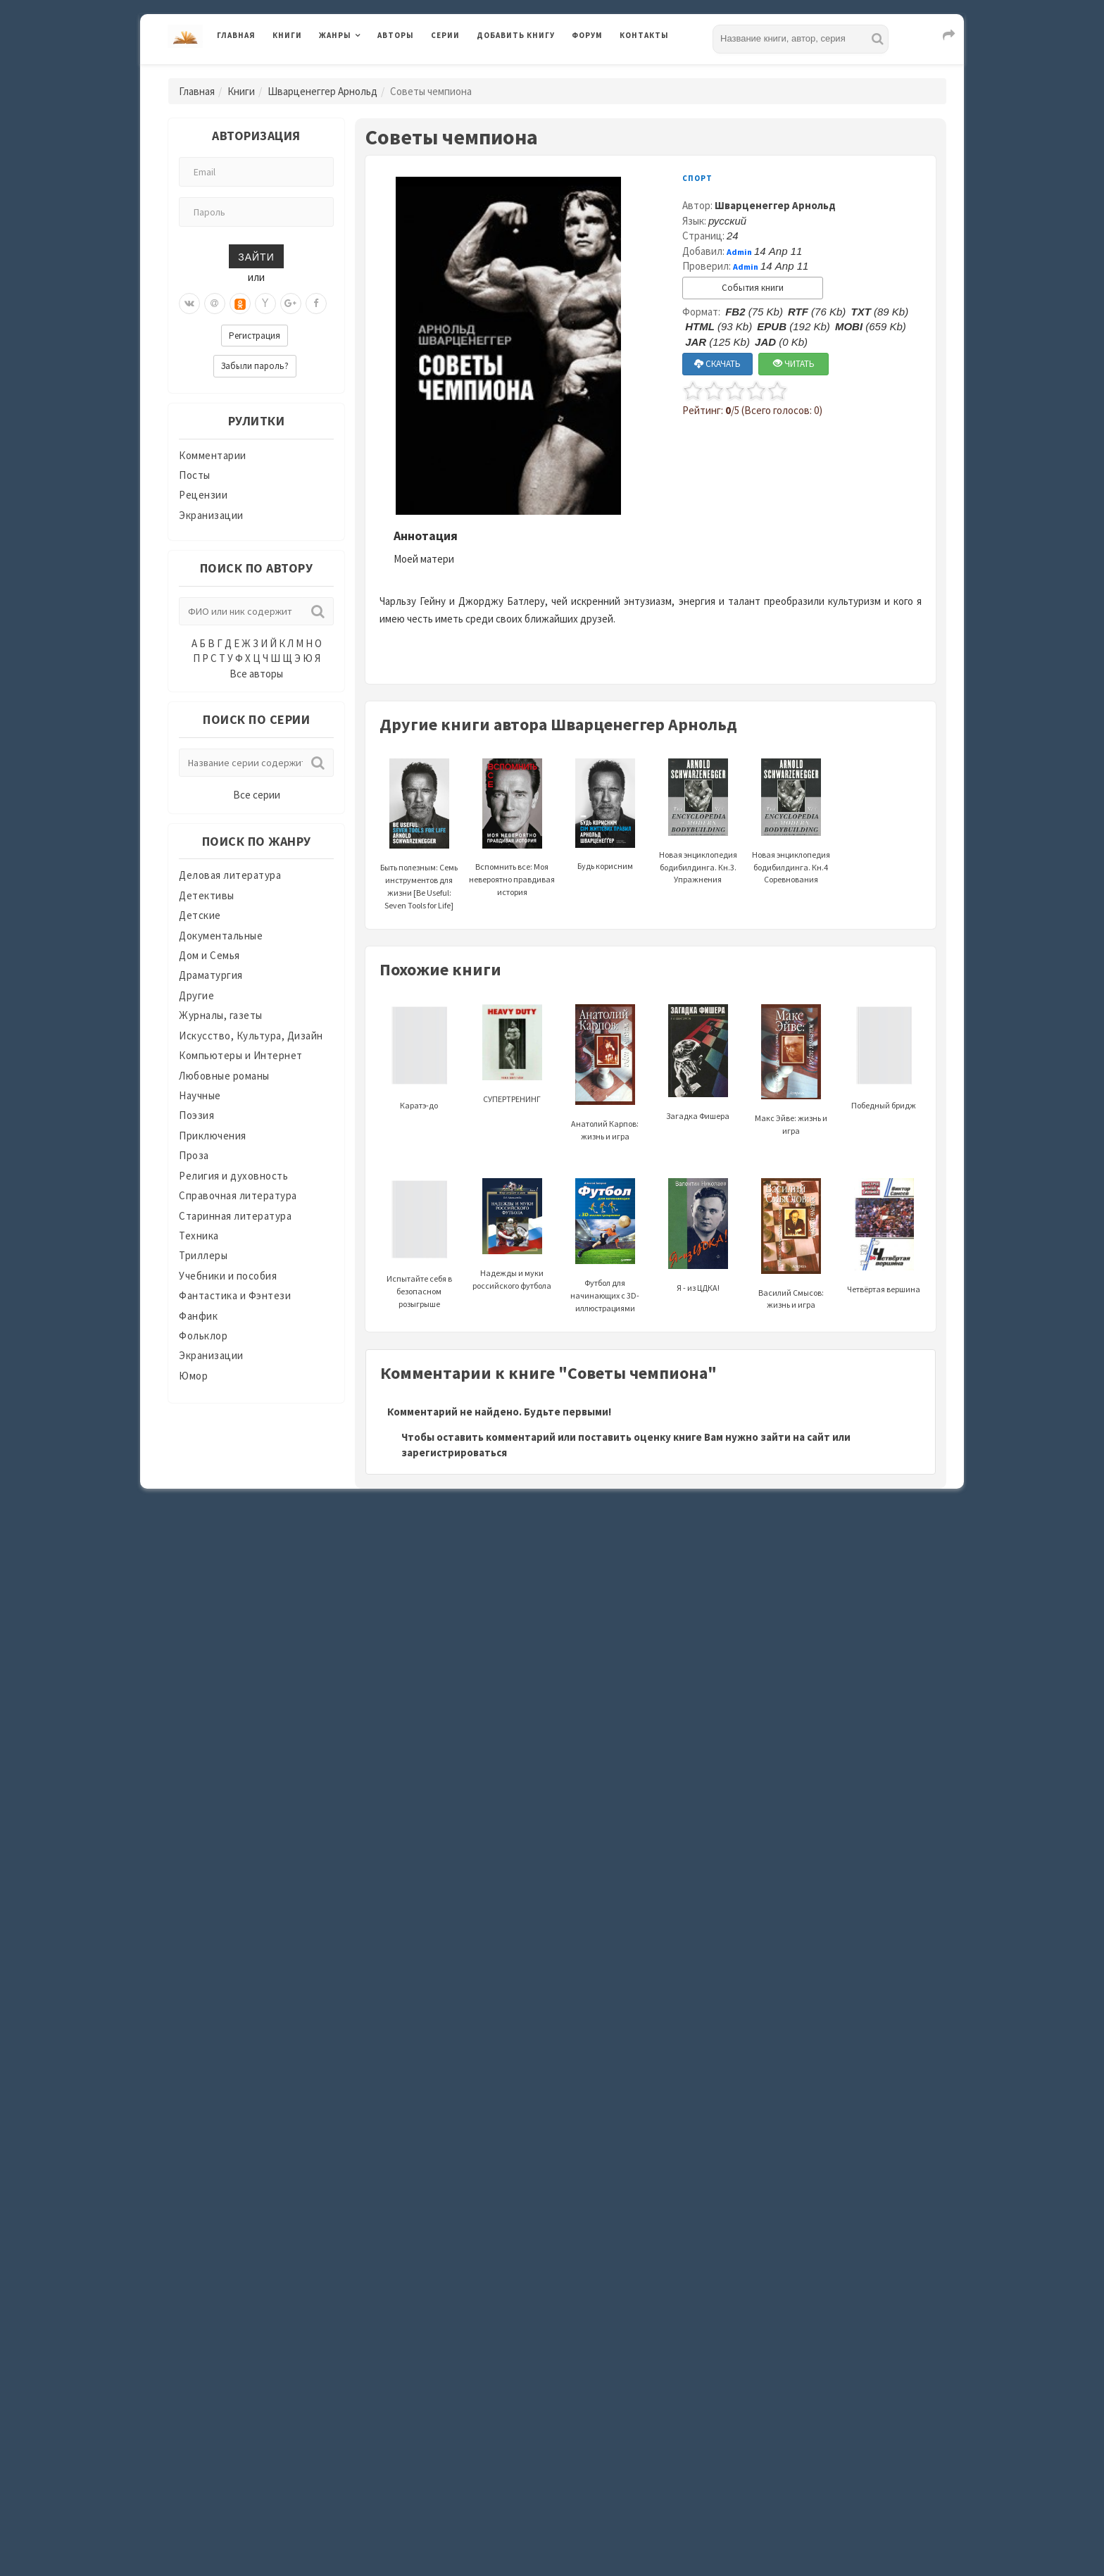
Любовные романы (224, 1075)
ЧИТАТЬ (794, 364)
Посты (195, 475)
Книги (287, 35)
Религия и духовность (233, 1175)
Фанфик (198, 1316)
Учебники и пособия (228, 1275)
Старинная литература (235, 1216)
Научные (200, 1095)
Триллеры (203, 1255)
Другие (196, 995)
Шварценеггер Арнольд (322, 91)
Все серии (256, 794)
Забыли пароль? (255, 366)
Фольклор (203, 1335)
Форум (587, 35)
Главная (236, 35)
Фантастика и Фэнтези (235, 1295)
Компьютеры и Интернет (241, 1055)
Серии (445, 35)
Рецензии (203, 494)
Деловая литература (230, 875)
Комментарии (212, 455)
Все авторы (256, 673)
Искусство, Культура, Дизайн (251, 1035)
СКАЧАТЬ (717, 364)
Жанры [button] (335, 35)
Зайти (256, 256)
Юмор (193, 1375)
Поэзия (196, 1115)
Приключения (212, 1135)
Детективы (206, 895)
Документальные (221, 935)
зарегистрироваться (454, 1452)
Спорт (697, 178)
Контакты (644, 35)
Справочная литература (238, 1195)
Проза (194, 1155)
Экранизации (211, 515)
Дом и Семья (209, 955)
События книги (753, 288)
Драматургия (211, 975)
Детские (200, 915)
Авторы (395, 35)
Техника (199, 1235)
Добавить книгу (516, 35)
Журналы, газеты (221, 1015)
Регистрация (254, 336)
